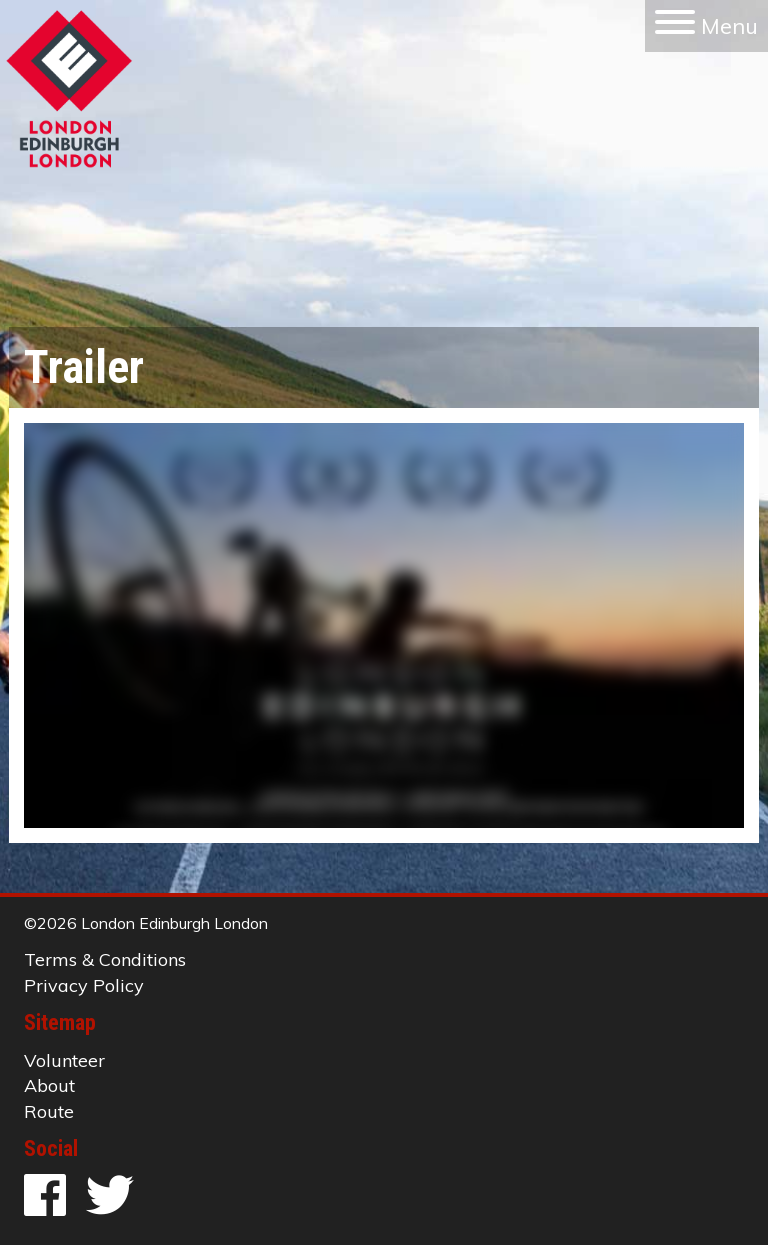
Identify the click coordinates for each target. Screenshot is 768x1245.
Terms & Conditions (105, 959)
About (49, 1085)
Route (49, 1111)
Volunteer (64, 1060)
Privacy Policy (84, 985)
